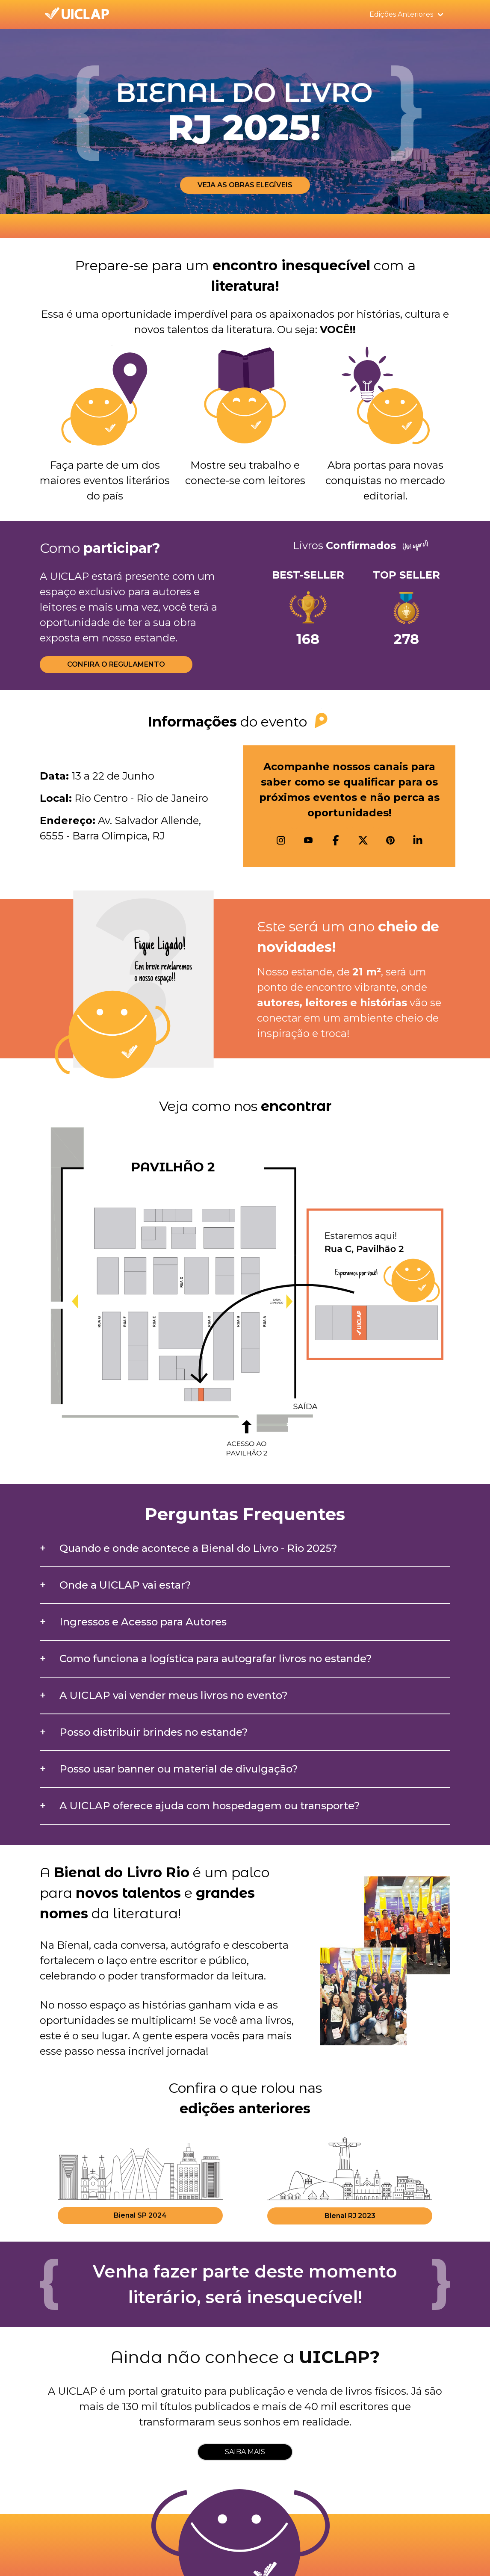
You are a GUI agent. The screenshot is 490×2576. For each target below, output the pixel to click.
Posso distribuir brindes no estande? (153, 1732)
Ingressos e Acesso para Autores (143, 1622)
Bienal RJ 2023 (350, 2216)
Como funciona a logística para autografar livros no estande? (215, 1658)
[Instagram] (281, 840)
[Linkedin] (418, 840)
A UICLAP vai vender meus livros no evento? (173, 1695)
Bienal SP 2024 (140, 2215)
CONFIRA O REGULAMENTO (116, 664)
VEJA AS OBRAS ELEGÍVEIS (245, 185)
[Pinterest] (390, 840)
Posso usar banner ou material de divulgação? (178, 1769)
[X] (363, 840)
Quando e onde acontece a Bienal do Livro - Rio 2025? (198, 1548)
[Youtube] (308, 840)
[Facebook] (336, 840)
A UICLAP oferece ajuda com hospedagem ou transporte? (209, 1805)
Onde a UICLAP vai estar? (125, 1585)
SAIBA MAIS (245, 2452)
